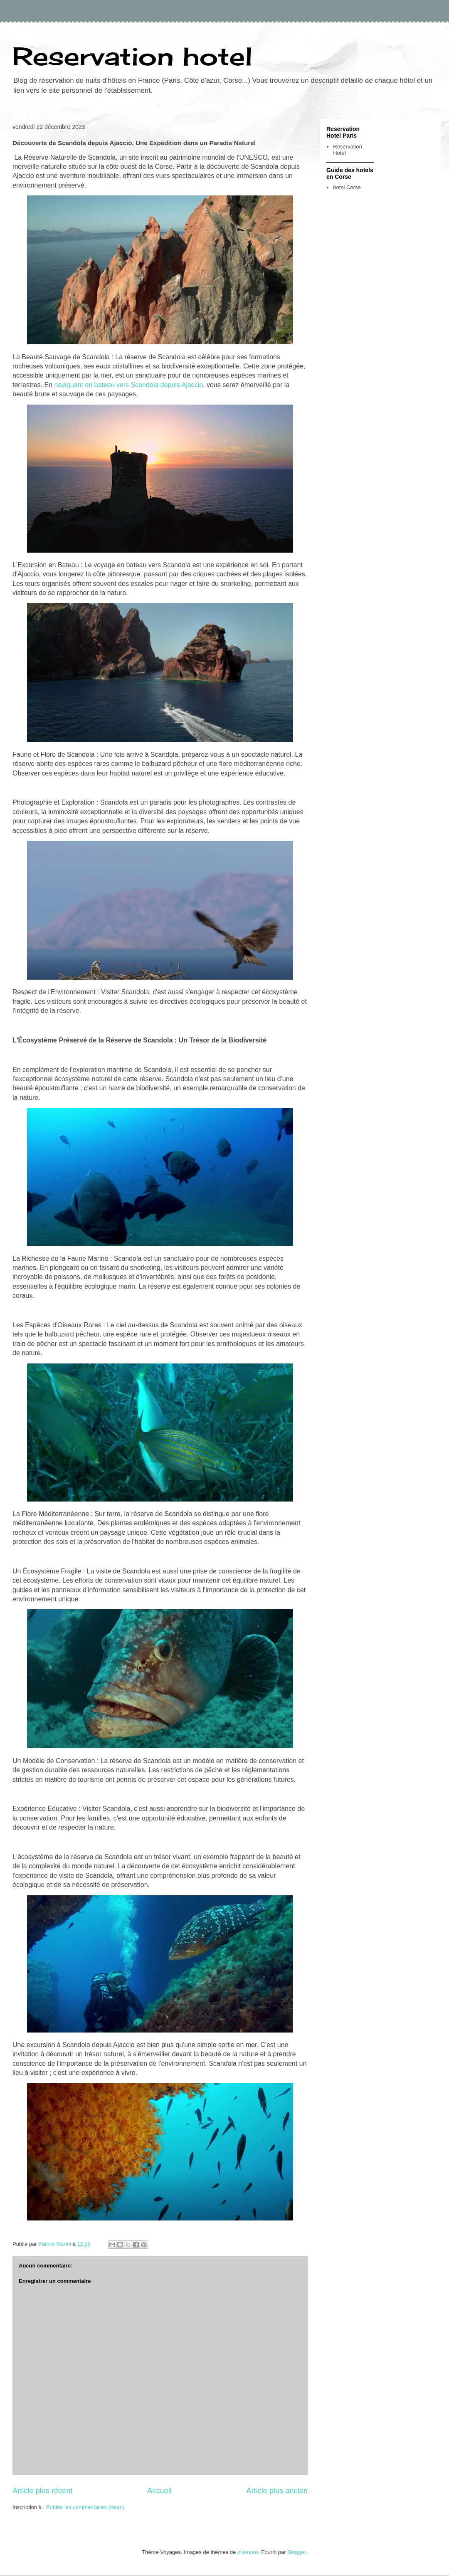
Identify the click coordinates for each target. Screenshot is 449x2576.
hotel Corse (346, 187)
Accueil (159, 2491)
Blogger (296, 2552)
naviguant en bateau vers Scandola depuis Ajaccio (128, 384)
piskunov (247, 2552)
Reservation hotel (132, 56)
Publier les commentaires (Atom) (85, 2507)
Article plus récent (42, 2491)
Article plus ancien (277, 2491)
